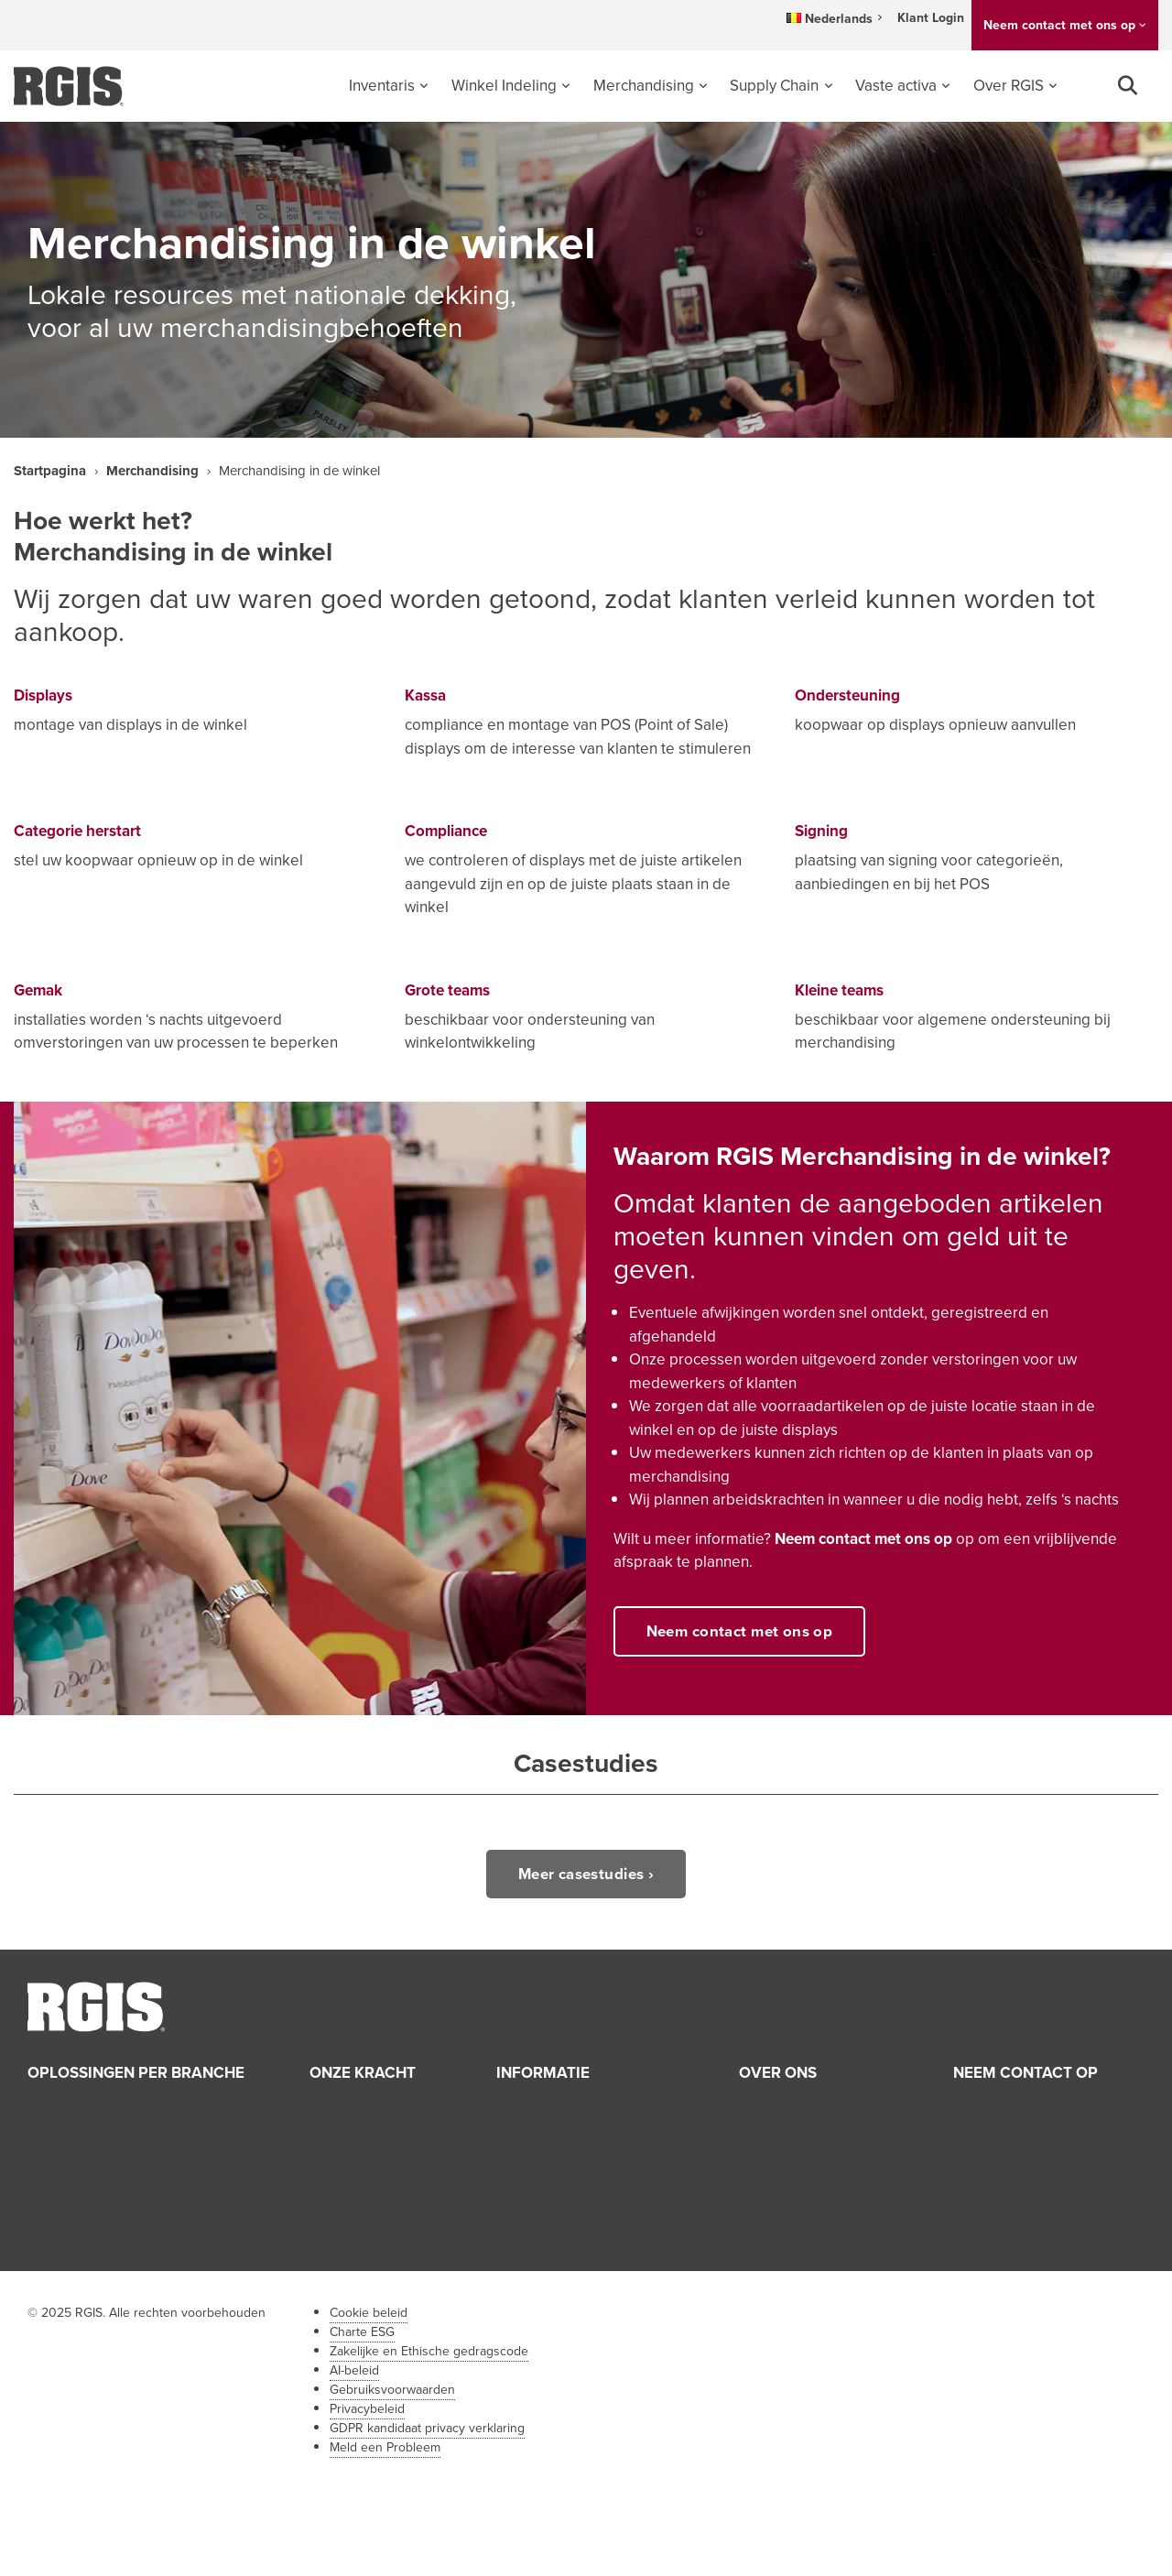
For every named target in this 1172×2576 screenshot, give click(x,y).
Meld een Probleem (385, 2447)
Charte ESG (362, 2332)
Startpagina (50, 471)
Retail (62, 2110)
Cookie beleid (368, 2312)
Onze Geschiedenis (821, 2133)
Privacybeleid (367, 2408)
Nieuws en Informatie (584, 2110)
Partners (783, 2203)
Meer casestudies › (586, 1874)
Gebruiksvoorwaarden (392, 2389)
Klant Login (930, 17)
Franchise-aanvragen (1040, 2157)
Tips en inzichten (569, 2133)
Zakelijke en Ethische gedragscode (429, 2351)
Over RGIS (1008, 85)
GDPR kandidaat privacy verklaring (427, 2428)
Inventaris (382, 85)
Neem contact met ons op (1059, 25)
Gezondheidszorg (104, 2133)
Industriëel (79, 2157)
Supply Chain (774, 85)
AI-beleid (354, 2370)
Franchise (787, 2226)
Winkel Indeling (504, 85)
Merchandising (643, 85)
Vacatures (788, 2179)
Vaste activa (896, 85)
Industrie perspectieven (593, 2157)
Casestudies (554, 2179)
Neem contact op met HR (1054, 2133)
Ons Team (788, 2157)
